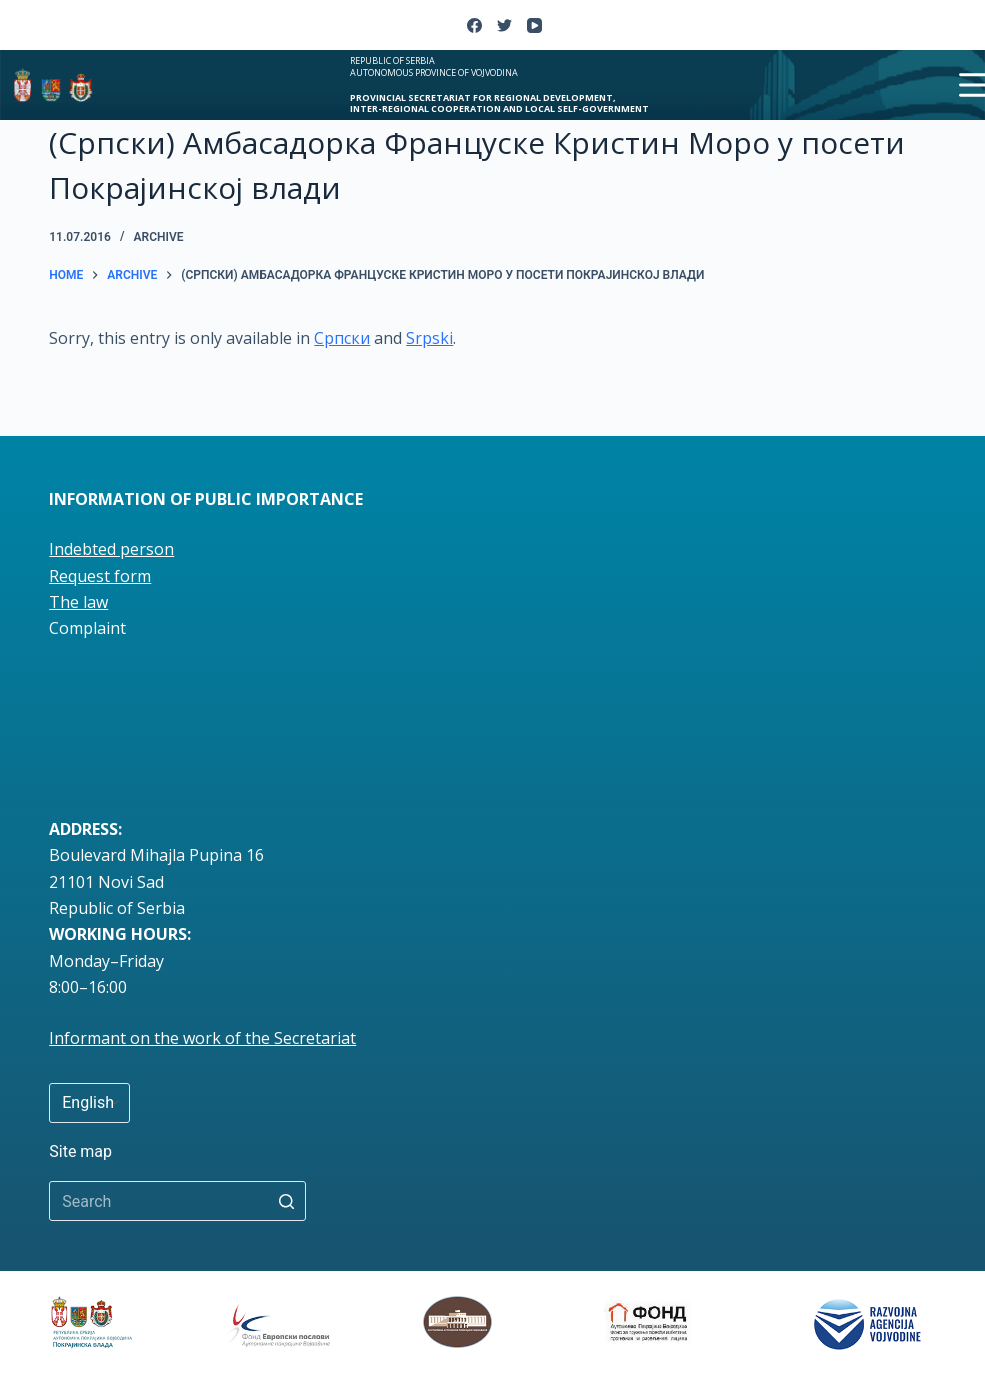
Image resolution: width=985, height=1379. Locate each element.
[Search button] (286, 1201)
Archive (159, 237)
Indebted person (111, 549)
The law (78, 602)
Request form (100, 576)
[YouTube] (534, 25)
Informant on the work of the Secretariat (202, 1038)
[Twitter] (504, 25)
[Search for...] (177, 1201)
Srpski (429, 338)
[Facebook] (474, 25)
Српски (342, 338)
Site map (80, 1151)
